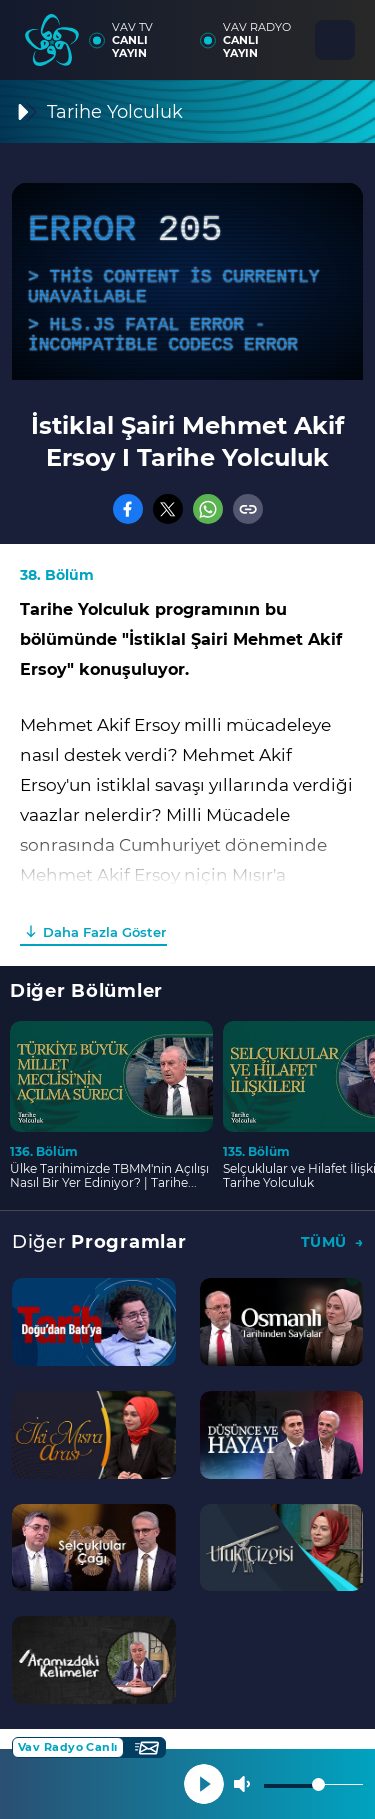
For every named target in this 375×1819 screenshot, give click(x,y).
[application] (187, 281)
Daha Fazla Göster (104, 932)
